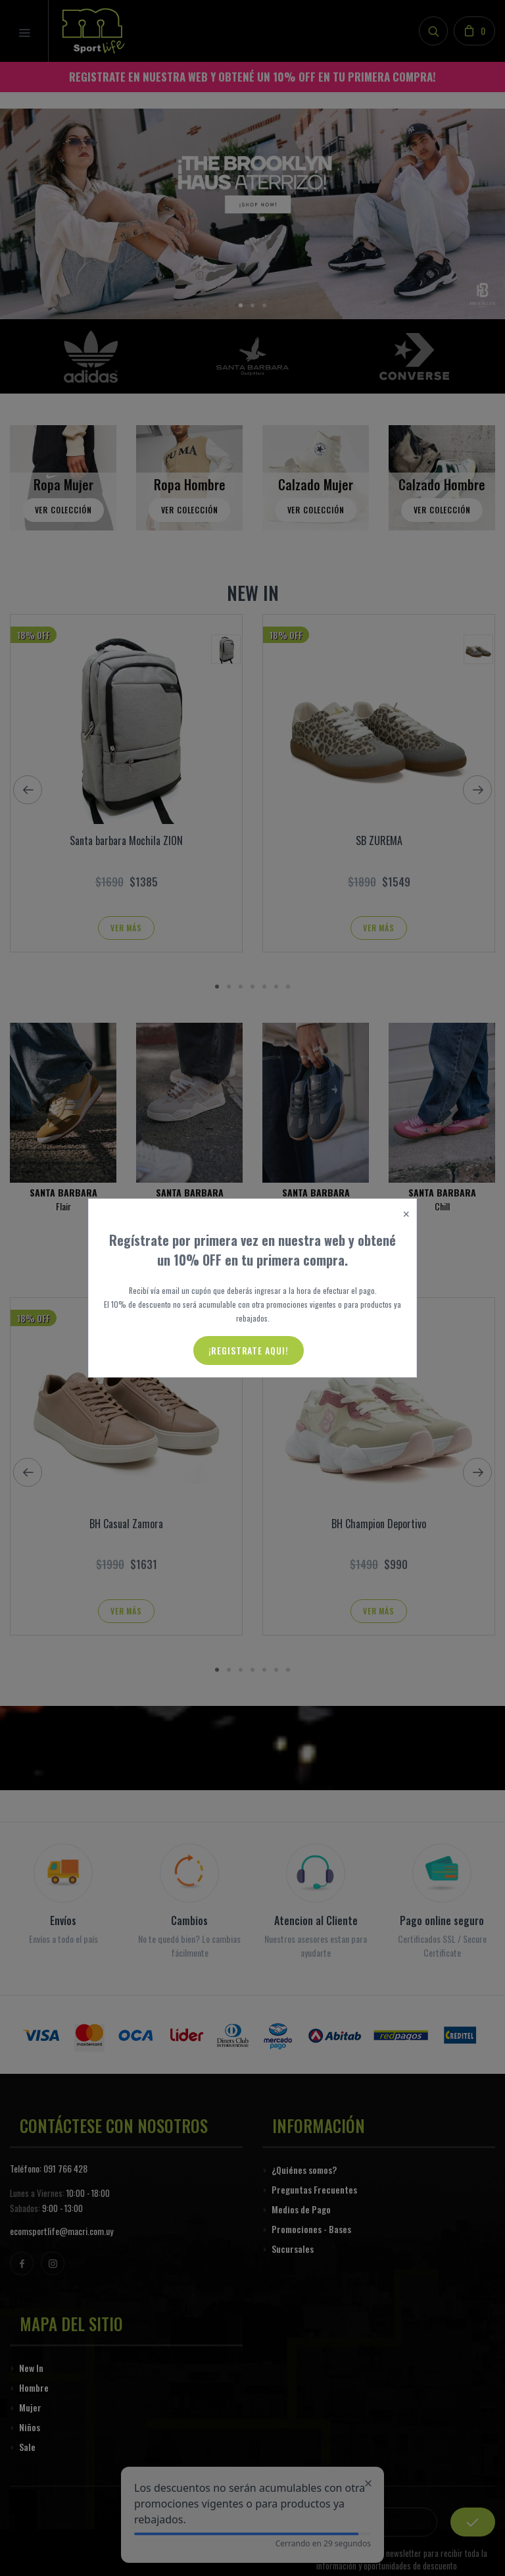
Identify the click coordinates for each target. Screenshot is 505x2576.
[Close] (406, 1214)
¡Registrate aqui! (248, 1350)
